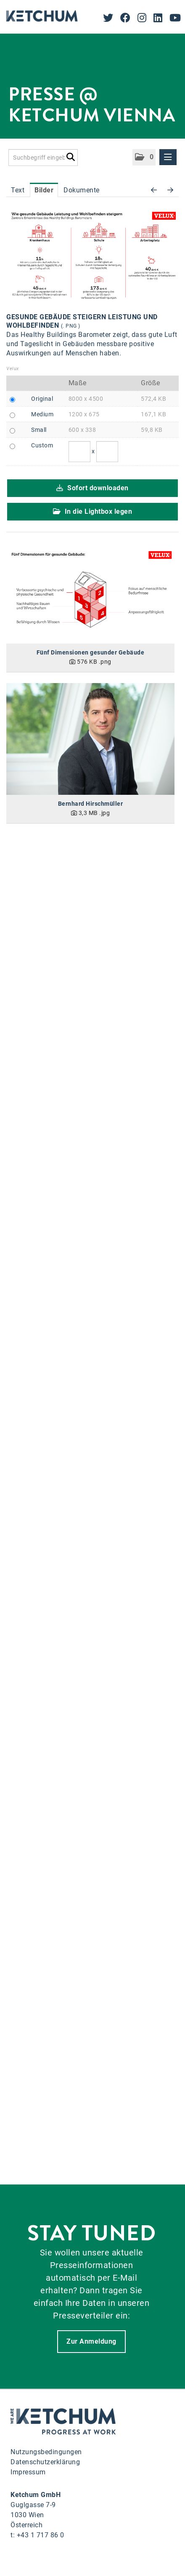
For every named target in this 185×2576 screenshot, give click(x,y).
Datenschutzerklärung (45, 2462)
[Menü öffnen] (168, 157)
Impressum (28, 2472)
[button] (144, 157)
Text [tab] (17, 190)
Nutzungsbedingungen (46, 2452)
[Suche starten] (70, 155)
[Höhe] (107, 451)
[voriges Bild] (154, 190)
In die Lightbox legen (92, 511)
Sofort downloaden (92, 488)
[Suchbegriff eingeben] (43, 157)
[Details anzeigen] (90, 596)
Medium (42, 414)
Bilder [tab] (43, 190)
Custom (42, 445)
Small (39, 429)
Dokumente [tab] (81, 190)
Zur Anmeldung (91, 2341)
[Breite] (79, 451)
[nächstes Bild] (170, 190)
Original (42, 398)
